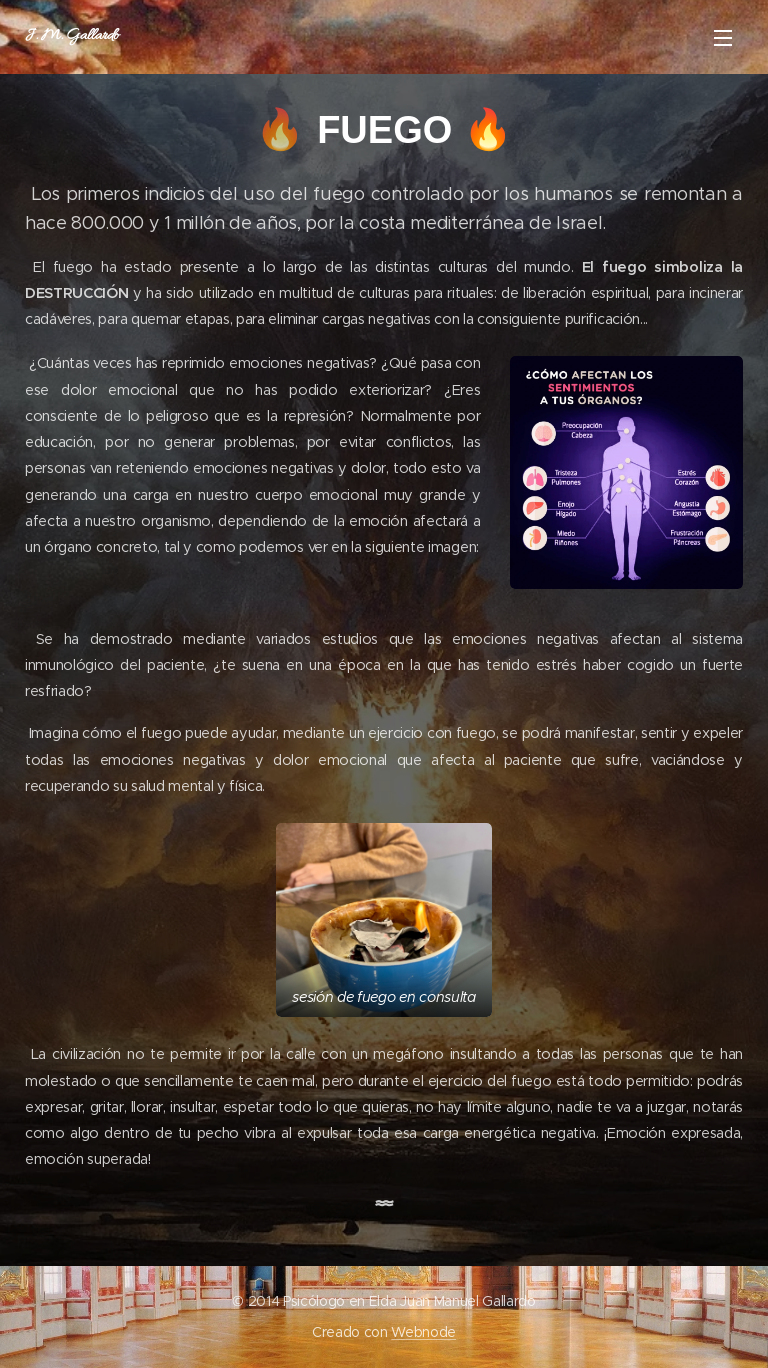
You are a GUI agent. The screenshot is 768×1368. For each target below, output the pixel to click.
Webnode (423, 1332)
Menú (723, 38)
